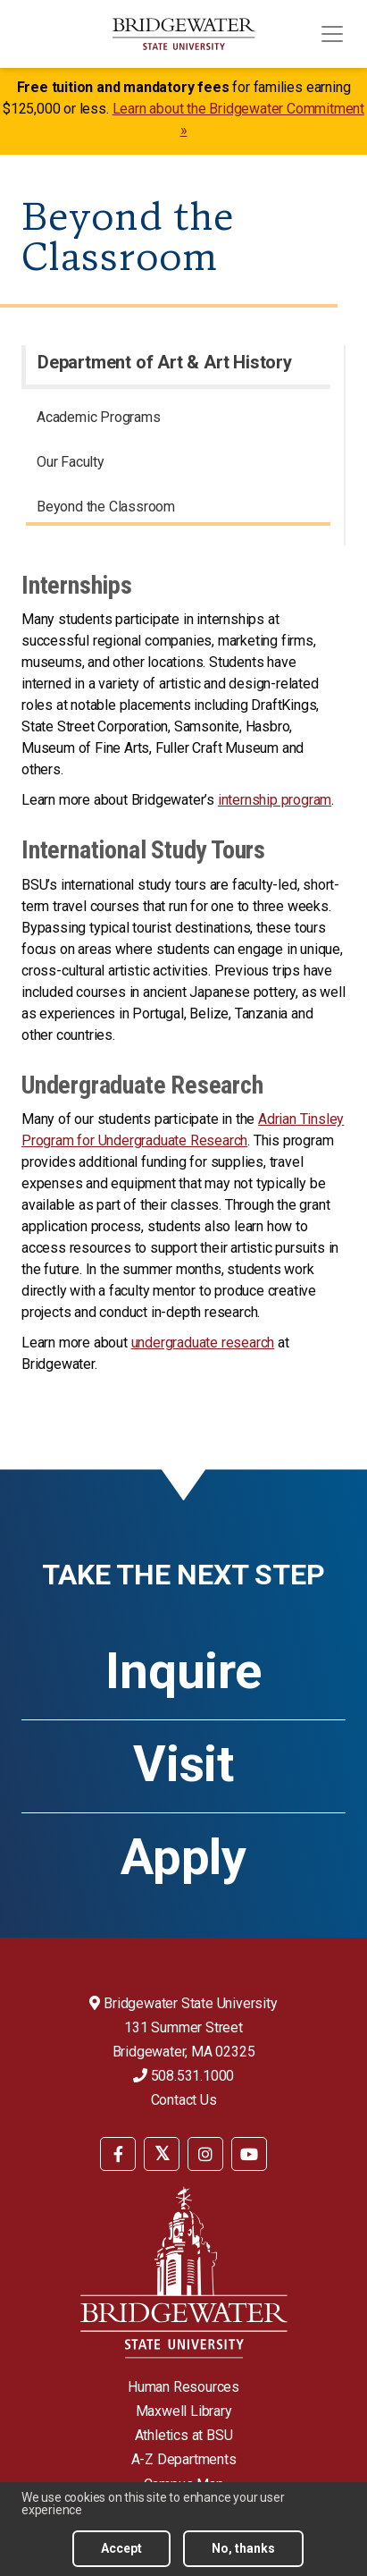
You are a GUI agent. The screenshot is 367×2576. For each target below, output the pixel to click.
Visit (183, 1764)
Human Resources (183, 2386)
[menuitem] (178, 420)
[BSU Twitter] (161, 2154)
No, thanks (243, 2548)
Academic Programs (99, 417)
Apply (183, 1857)
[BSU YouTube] (249, 2154)
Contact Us (184, 2099)
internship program (274, 799)
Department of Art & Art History (165, 362)
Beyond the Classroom (106, 506)
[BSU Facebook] (118, 2154)
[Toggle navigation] (332, 34)
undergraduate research (203, 1342)
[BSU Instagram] (205, 2154)
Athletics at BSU (184, 2435)
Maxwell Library (184, 2411)
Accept (121, 2548)
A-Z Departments (184, 2459)
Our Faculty (70, 461)
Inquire (183, 1671)
